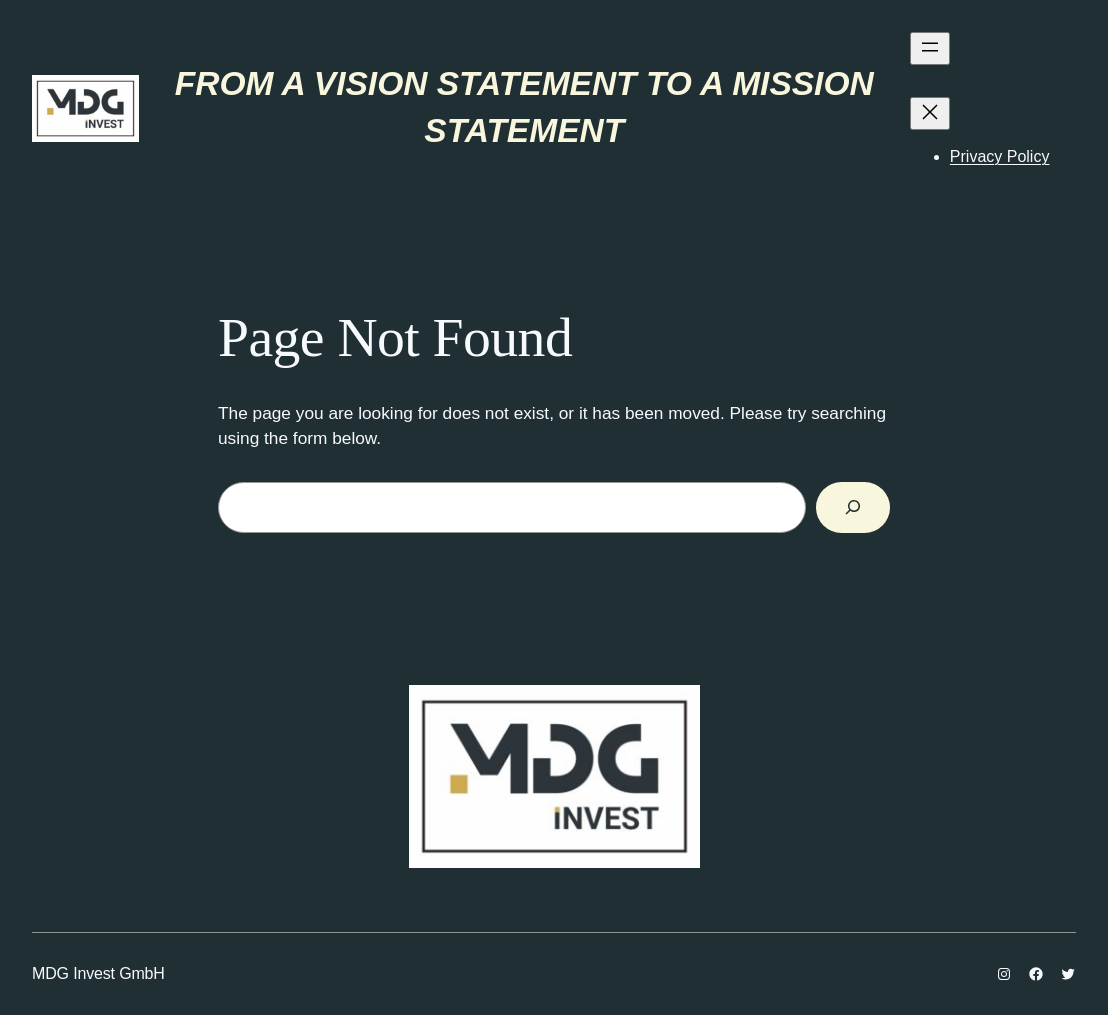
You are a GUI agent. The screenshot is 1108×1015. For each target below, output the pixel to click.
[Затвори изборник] (930, 113)
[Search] (853, 507)
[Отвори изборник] (930, 48)
